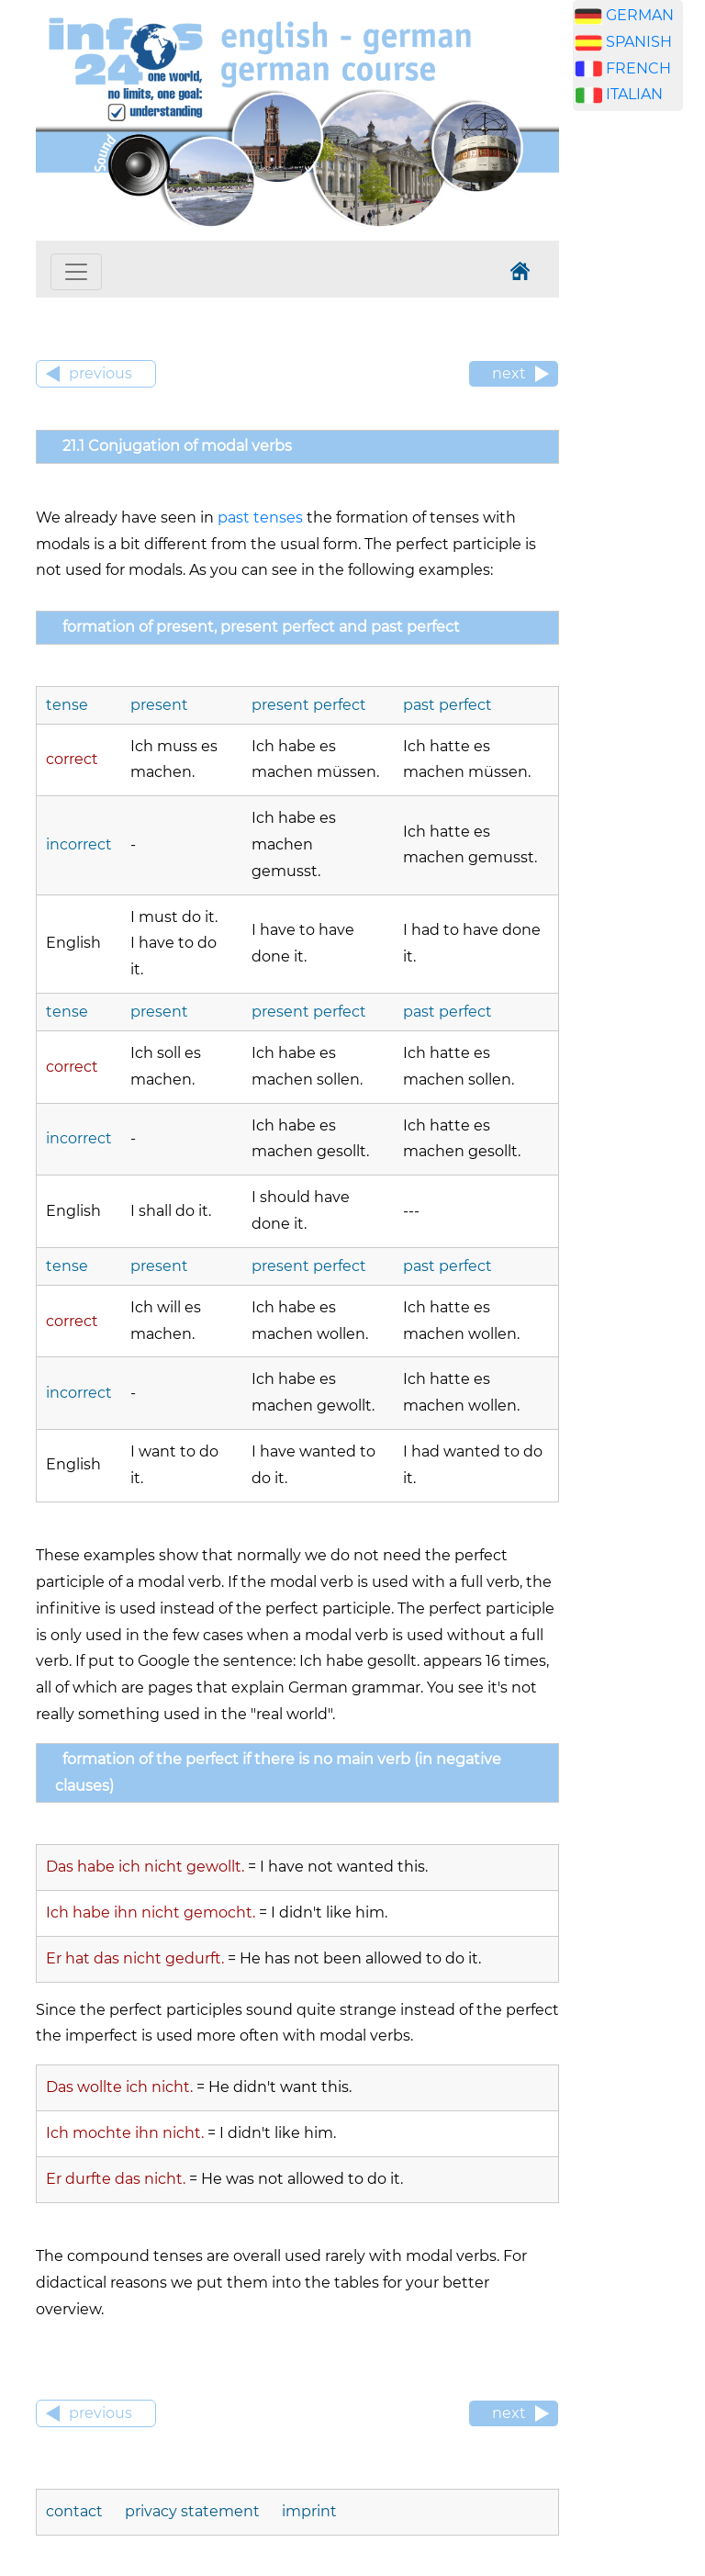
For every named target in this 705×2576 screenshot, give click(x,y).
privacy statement (192, 2511)
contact (74, 2511)
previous (100, 373)
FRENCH (638, 68)
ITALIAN (634, 94)
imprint (309, 2511)
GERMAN (640, 15)
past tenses (260, 517)
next (509, 373)
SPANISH (639, 42)
